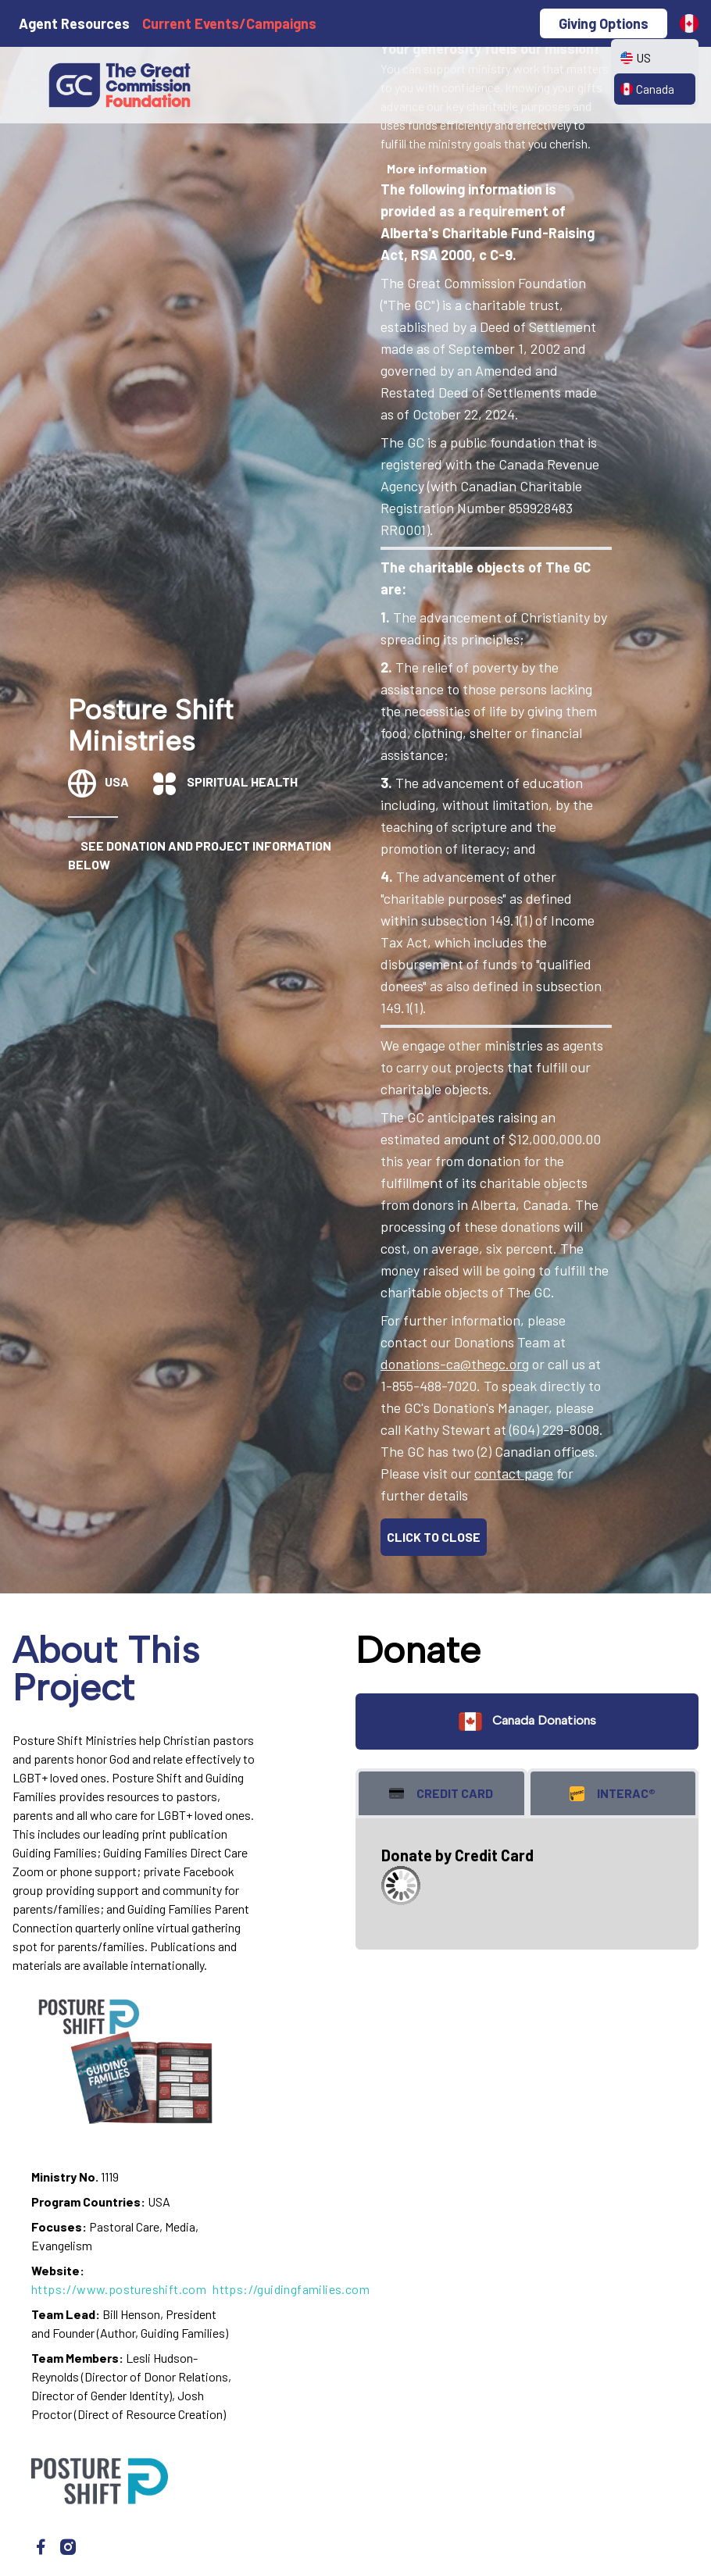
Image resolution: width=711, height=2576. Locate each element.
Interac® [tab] (613, 1793)
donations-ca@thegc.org (455, 1363)
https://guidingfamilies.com (291, 2289)
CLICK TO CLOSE (434, 1536)
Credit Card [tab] (441, 1794)
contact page (513, 1473)
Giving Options (603, 23)
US (635, 57)
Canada (647, 88)
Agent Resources (74, 23)
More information (437, 168)
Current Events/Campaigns (229, 23)
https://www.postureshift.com (118, 2289)
